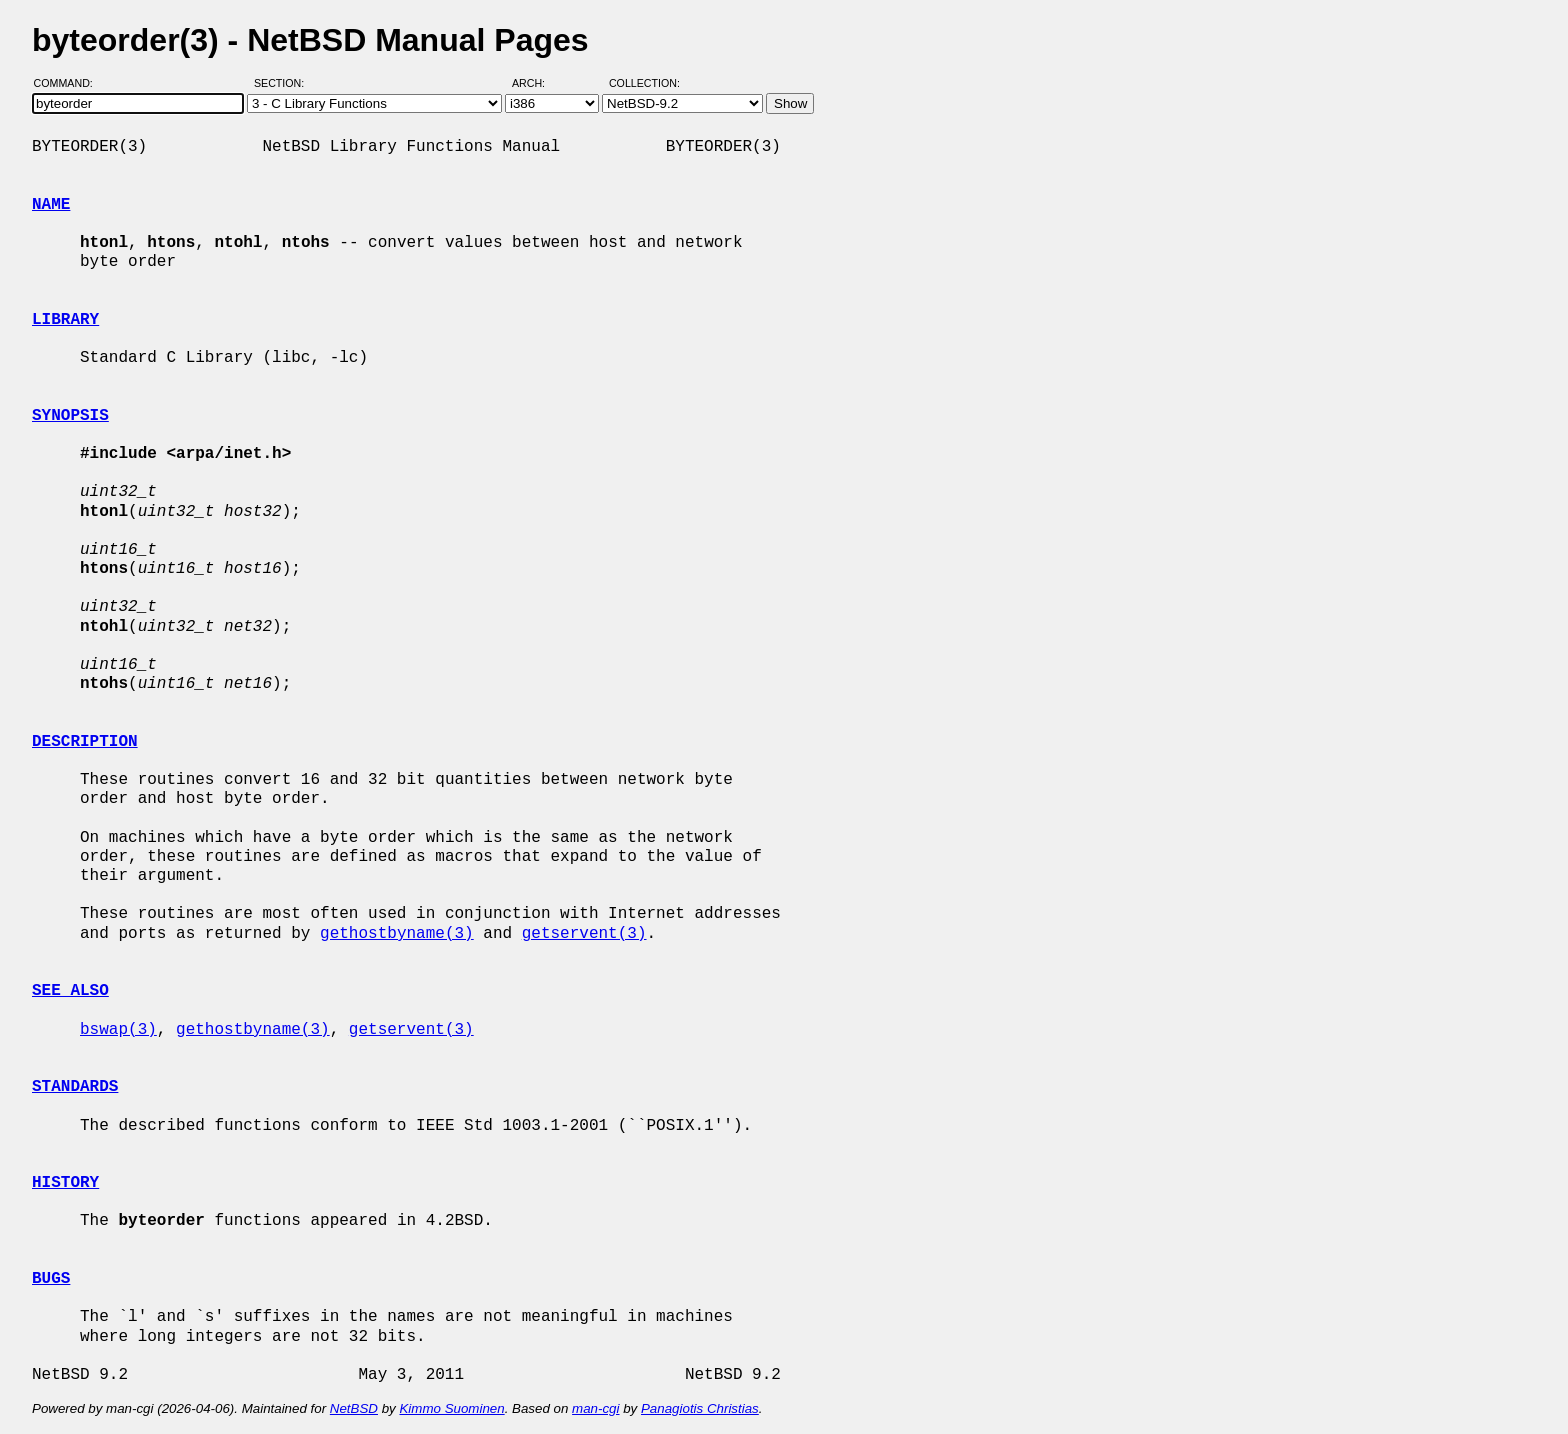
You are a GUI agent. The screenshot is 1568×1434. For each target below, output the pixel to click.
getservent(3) (584, 934)
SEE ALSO (70, 991)
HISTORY (65, 1183)
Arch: (537, 83)
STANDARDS (75, 1087)
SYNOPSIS (70, 416)
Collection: (644, 83)
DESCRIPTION (85, 742)
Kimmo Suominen (451, 1408)
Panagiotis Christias (700, 1408)
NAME (51, 205)
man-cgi (595, 1408)
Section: (283, 83)
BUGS (51, 1279)
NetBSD (354, 1408)
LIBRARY (65, 320)
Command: (69, 83)
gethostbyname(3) (397, 934)
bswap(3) (118, 1030)
